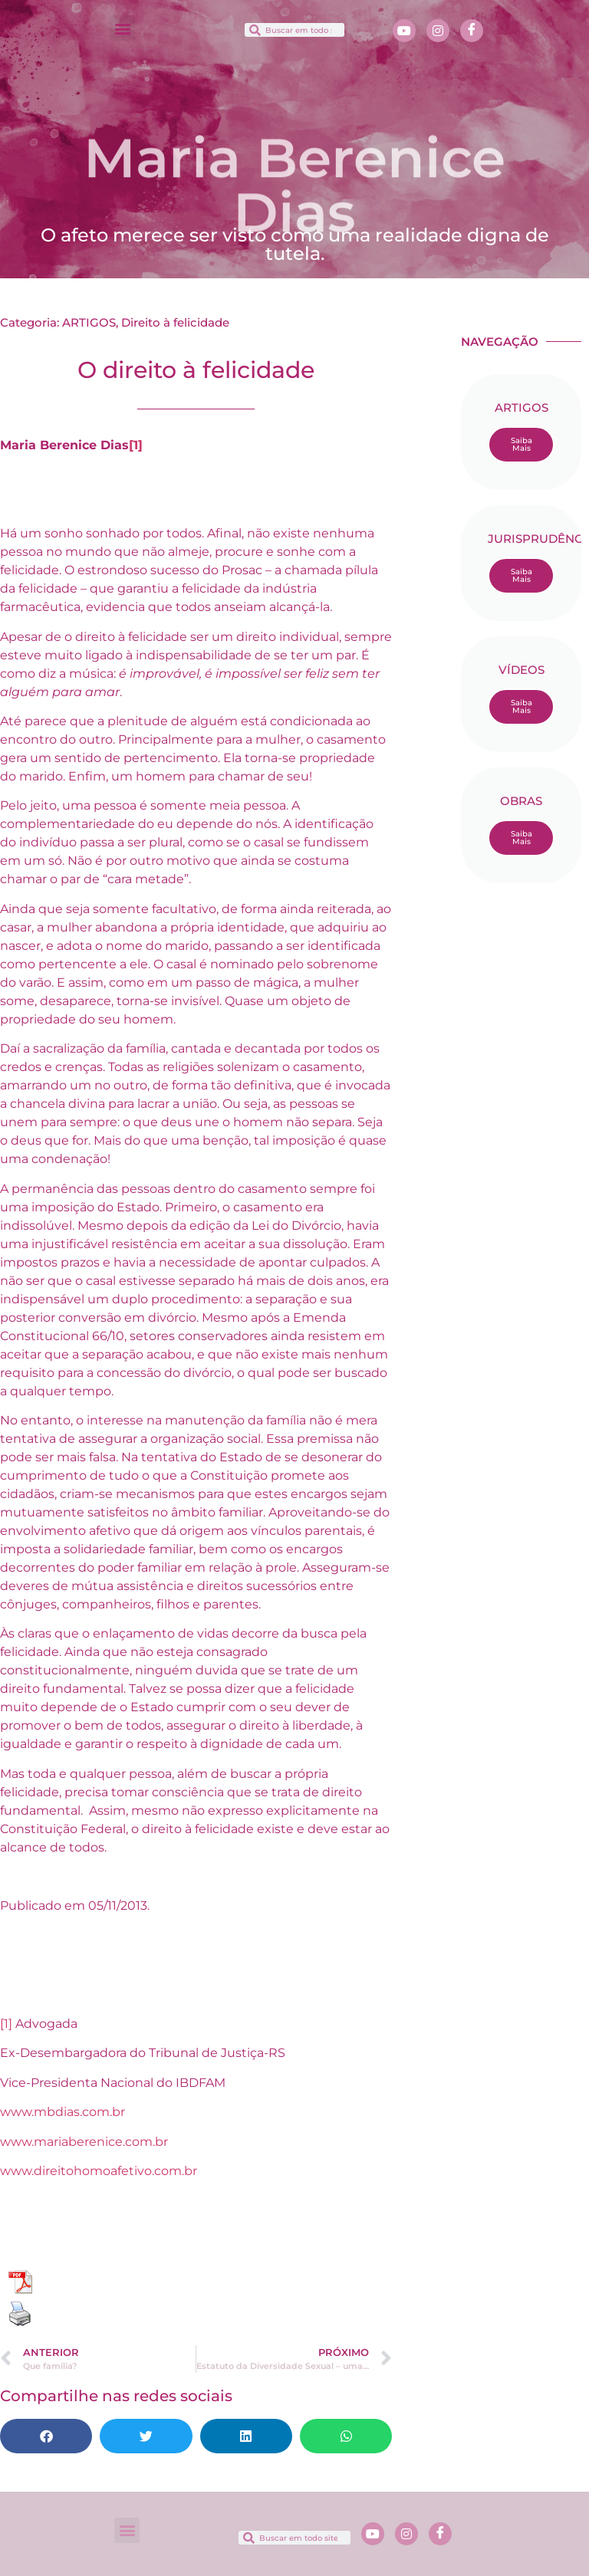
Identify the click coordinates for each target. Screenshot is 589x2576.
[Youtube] (404, 30)
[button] (122, 28)
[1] (136, 445)
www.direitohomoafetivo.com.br (98, 2171)
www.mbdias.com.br (62, 2111)
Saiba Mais (521, 444)
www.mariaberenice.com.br (84, 2141)
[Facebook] (471, 30)
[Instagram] (437, 30)
